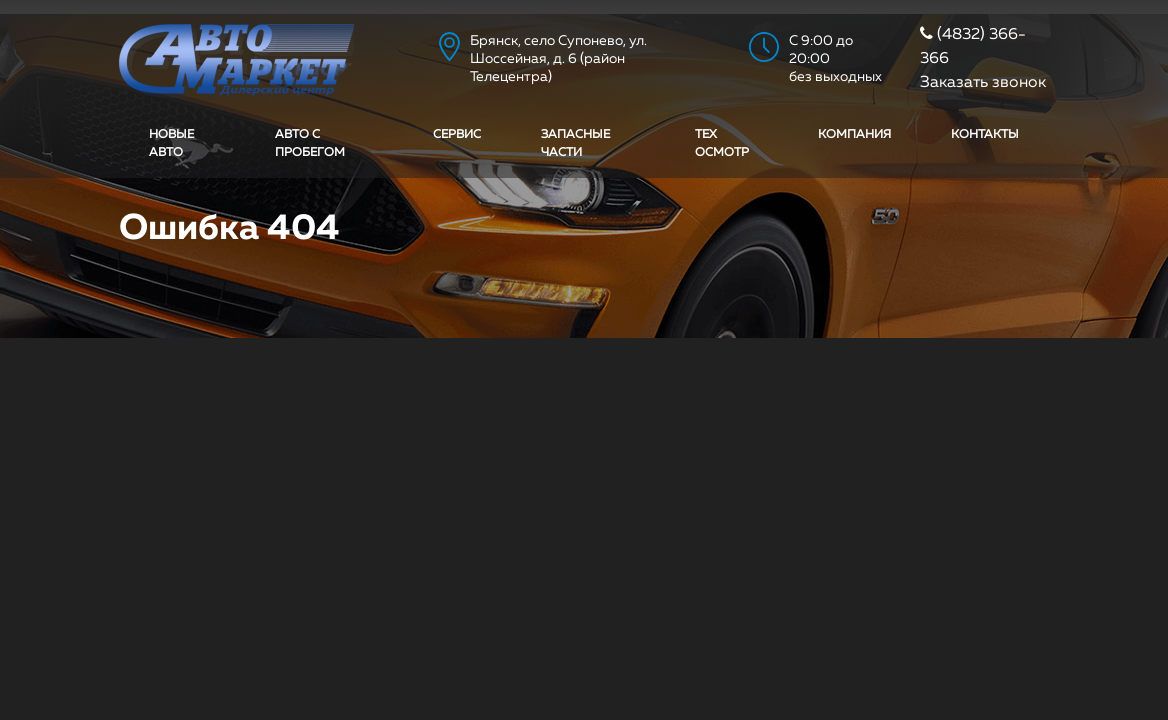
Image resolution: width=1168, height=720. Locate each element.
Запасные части (575, 144)
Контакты (985, 135)
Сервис (457, 135)
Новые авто (171, 144)
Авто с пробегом (310, 144)
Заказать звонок (983, 83)
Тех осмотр (722, 144)
